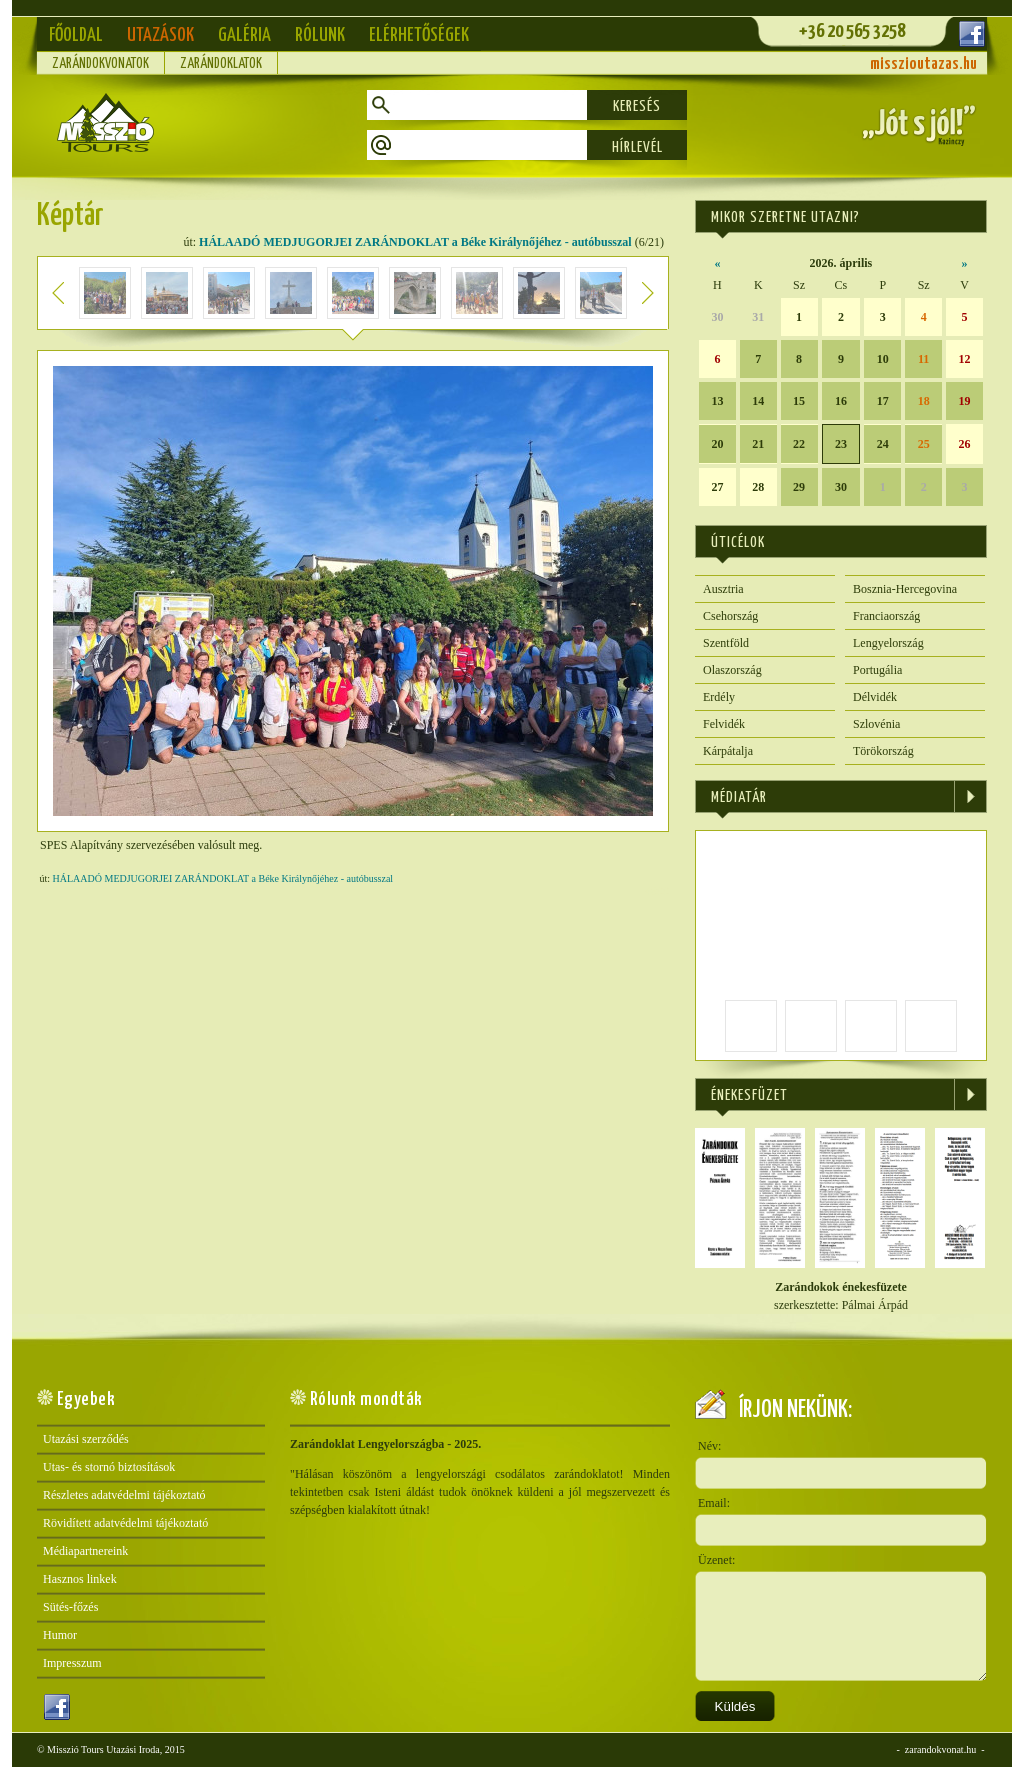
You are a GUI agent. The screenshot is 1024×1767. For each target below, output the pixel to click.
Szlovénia (876, 724)
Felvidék (724, 724)
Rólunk (320, 35)
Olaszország (732, 670)
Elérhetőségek (419, 35)
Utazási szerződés (86, 1439)
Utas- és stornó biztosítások (109, 1467)
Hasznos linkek (80, 1579)
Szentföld (726, 643)
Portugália (877, 670)
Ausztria (723, 589)
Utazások (160, 35)
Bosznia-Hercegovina (905, 589)
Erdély (719, 697)
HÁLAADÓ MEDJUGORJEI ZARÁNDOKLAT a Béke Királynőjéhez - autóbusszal (415, 242)
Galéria (244, 35)
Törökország (883, 751)
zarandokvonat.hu (940, 1749)
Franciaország (886, 616)
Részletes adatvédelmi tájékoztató (124, 1495)
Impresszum (72, 1663)
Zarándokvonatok (100, 64)
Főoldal (76, 35)
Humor (60, 1635)
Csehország (730, 616)
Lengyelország (888, 643)
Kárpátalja (728, 751)
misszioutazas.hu (923, 64)
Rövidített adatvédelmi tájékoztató (125, 1523)
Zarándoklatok (221, 64)
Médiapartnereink (85, 1551)
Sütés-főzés (70, 1607)
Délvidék (875, 697)
